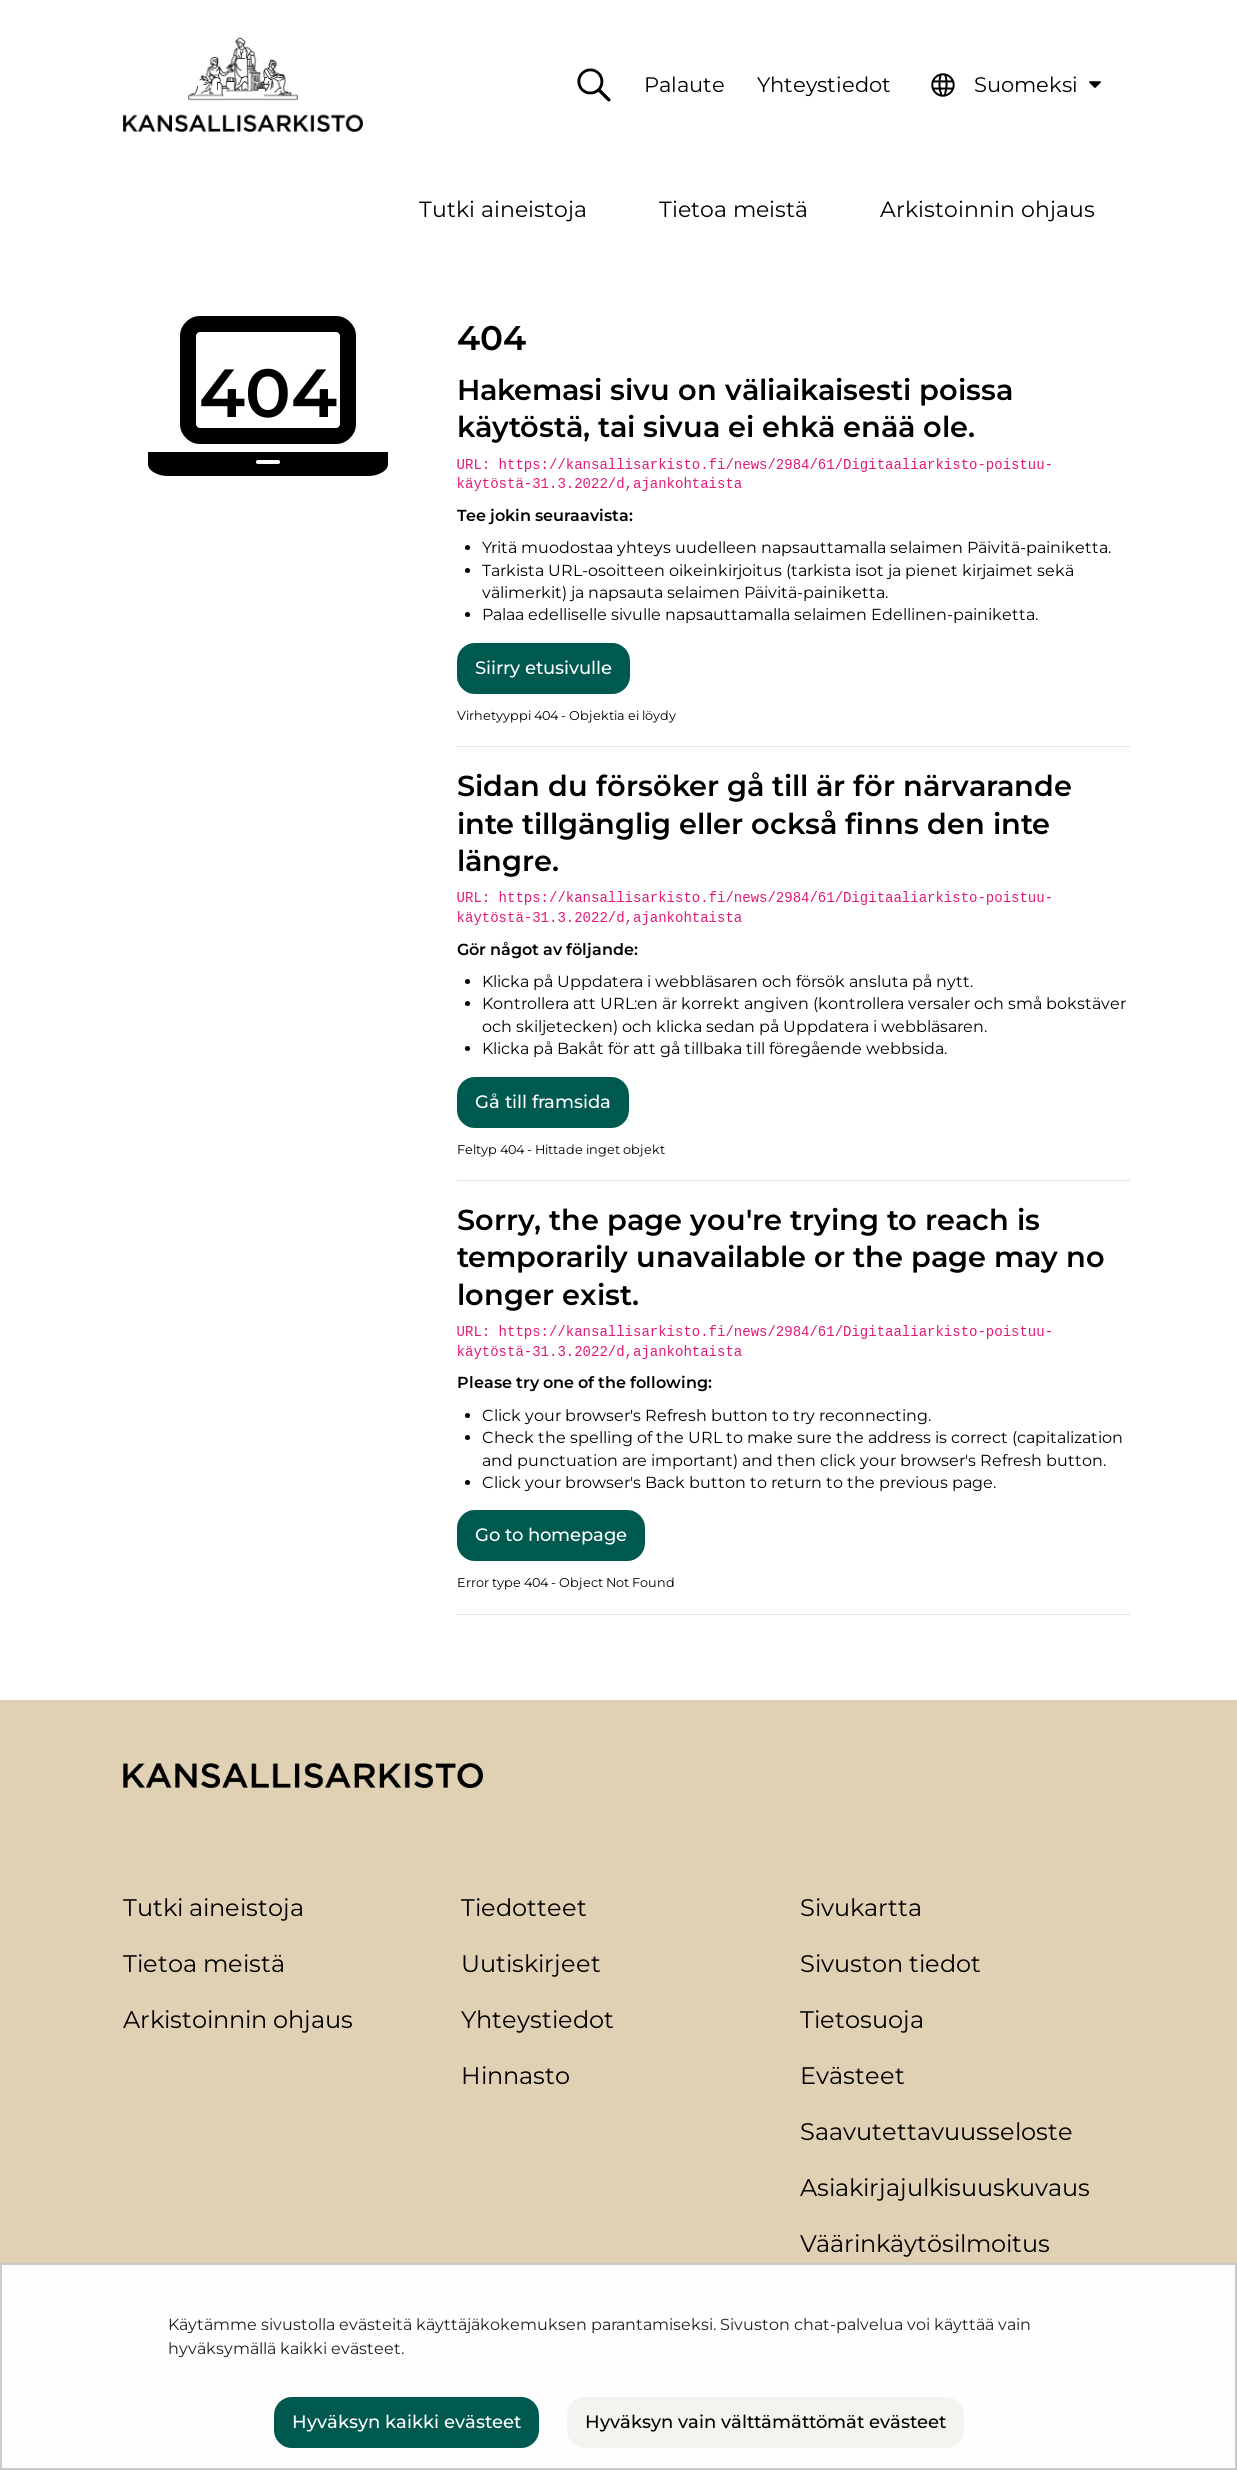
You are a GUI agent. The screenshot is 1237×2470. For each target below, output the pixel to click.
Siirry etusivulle (543, 668)
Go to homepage (551, 1535)
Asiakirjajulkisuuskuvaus (945, 2187)
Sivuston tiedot (890, 1963)
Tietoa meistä (204, 1963)
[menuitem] (1019, 85)
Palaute (684, 84)
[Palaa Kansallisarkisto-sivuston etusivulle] (243, 85)
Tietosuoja (862, 2019)
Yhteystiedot (824, 84)
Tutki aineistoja (213, 1907)
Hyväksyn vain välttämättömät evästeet (765, 2422)
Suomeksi (1044, 80)
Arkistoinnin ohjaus (238, 2019)
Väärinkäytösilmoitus (925, 2243)
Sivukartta (861, 1907)
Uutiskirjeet (531, 1963)
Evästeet (852, 2075)
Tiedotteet (524, 1907)
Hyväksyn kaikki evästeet (406, 2422)
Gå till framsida (543, 1102)
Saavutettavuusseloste (936, 2131)
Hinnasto (515, 2075)
